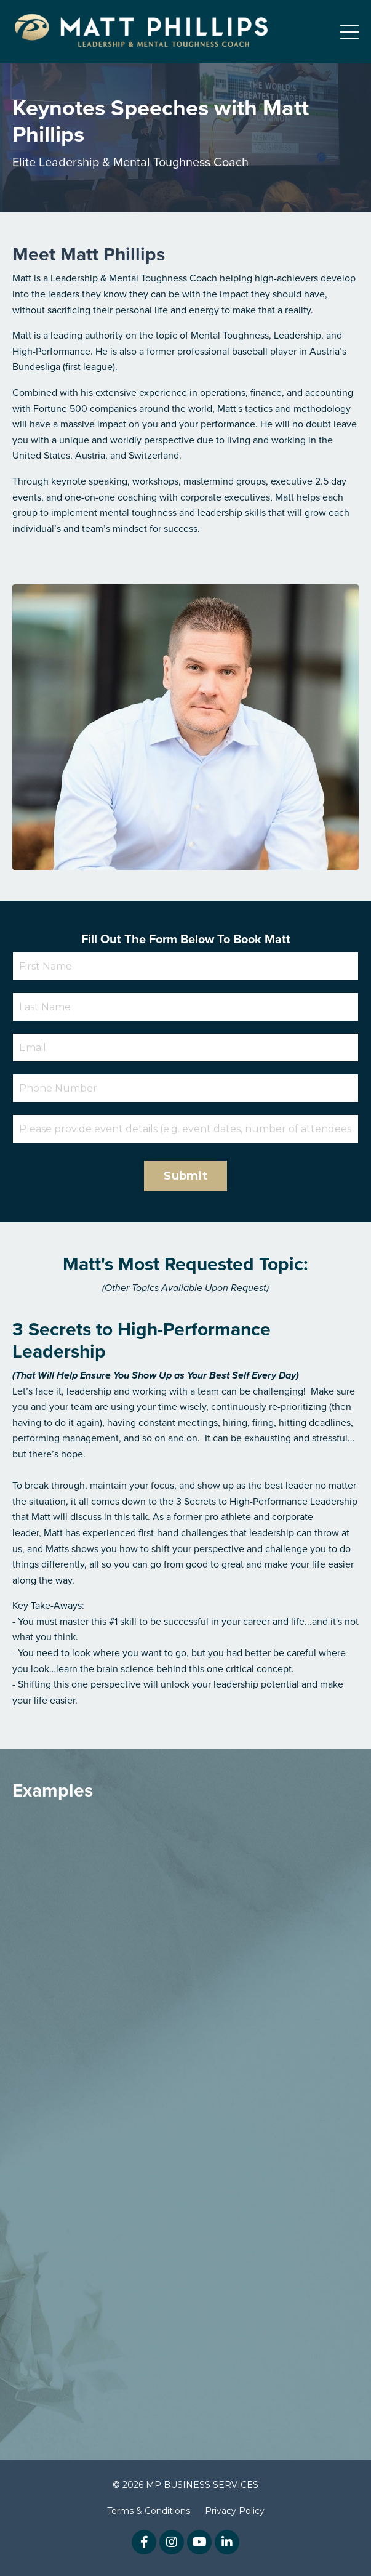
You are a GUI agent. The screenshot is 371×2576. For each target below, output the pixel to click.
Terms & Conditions (148, 2510)
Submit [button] (185, 1176)
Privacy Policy (235, 2510)
